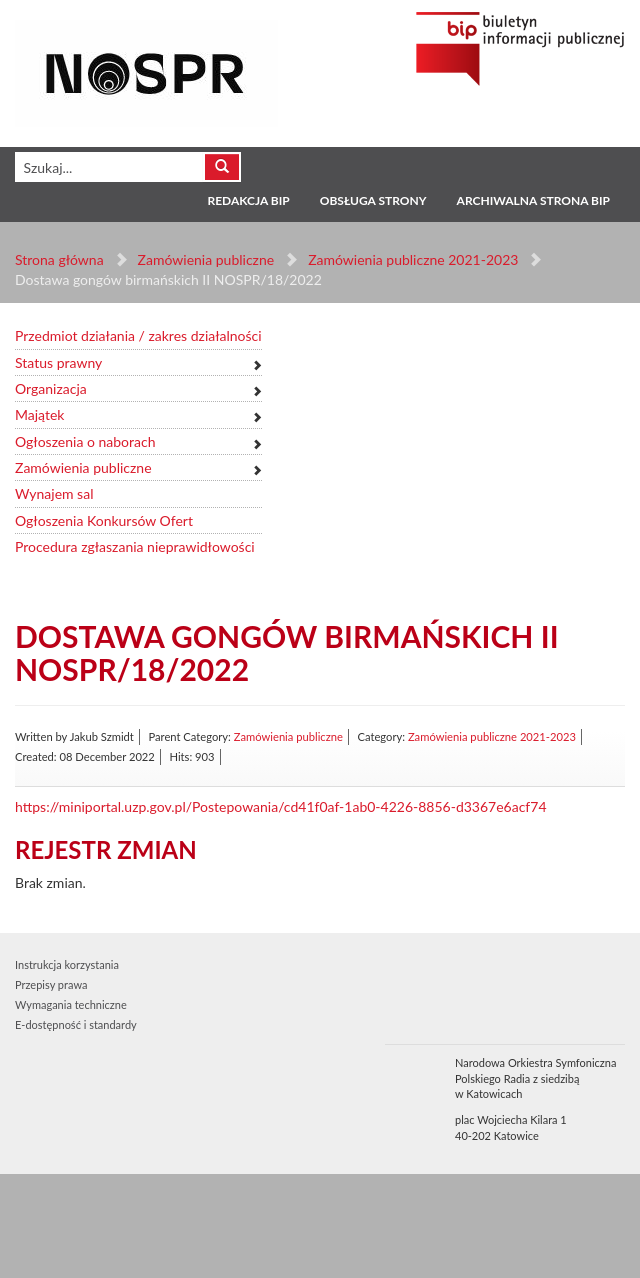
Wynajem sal (54, 493)
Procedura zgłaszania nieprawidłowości (135, 546)
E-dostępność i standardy (76, 1024)
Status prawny (58, 362)
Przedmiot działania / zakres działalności (138, 335)
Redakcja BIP (248, 200)
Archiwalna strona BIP (533, 200)
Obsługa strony (373, 200)
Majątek (39, 414)
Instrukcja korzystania (67, 964)
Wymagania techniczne (71, 1004)
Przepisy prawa (51, 984)
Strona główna (59, 259)
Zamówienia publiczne (206, 259)
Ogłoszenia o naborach (85, 441)
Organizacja (51, 388)
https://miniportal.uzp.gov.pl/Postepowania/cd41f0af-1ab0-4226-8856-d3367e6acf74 (281, 806)
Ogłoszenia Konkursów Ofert (104, 520)
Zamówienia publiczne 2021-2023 (413, 259)
